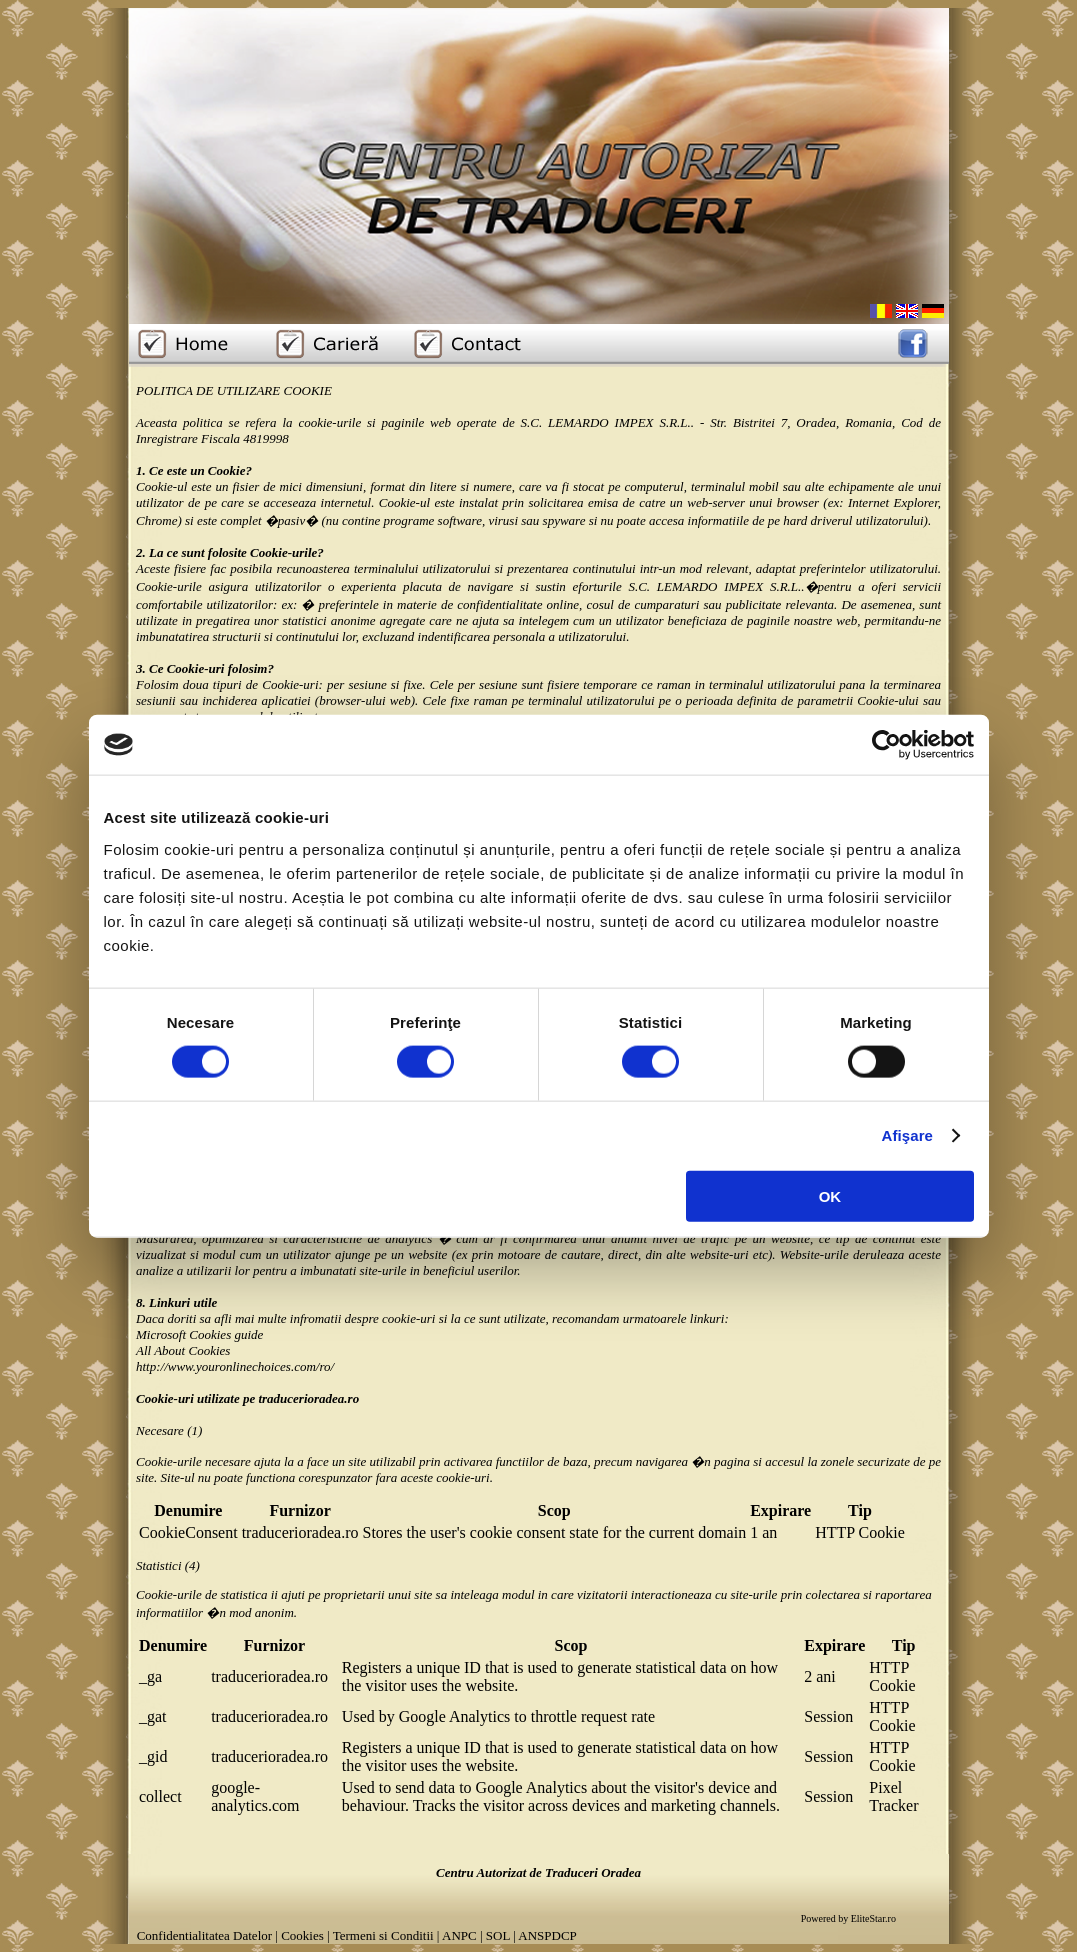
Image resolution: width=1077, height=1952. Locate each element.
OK (830, 1195)
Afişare (908, 1135)
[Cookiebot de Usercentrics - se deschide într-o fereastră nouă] (886, 745)
